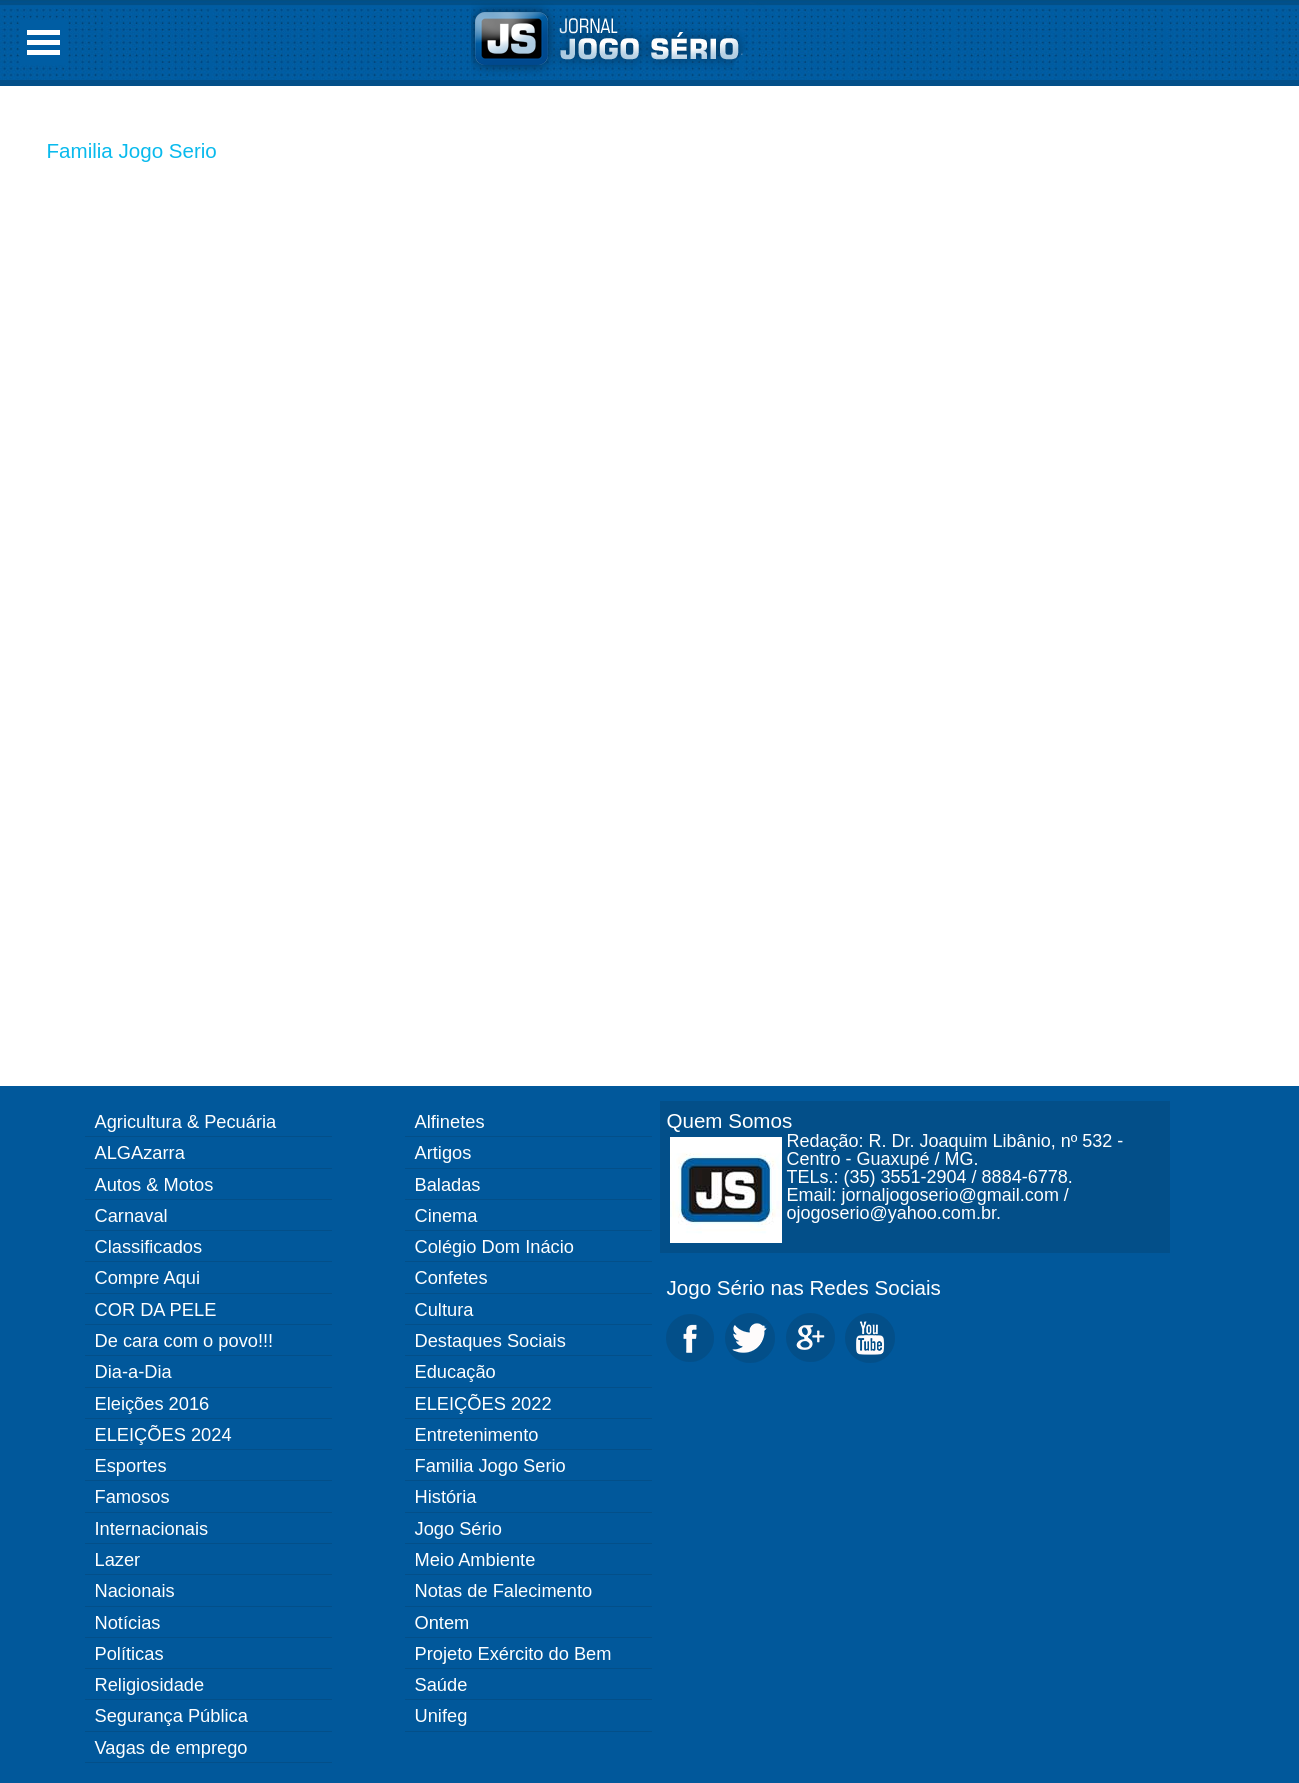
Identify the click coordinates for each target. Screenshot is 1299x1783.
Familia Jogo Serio (132, 150)
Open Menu (44, 42)
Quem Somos (730, 1120)
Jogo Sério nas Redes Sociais (804, 1287)
